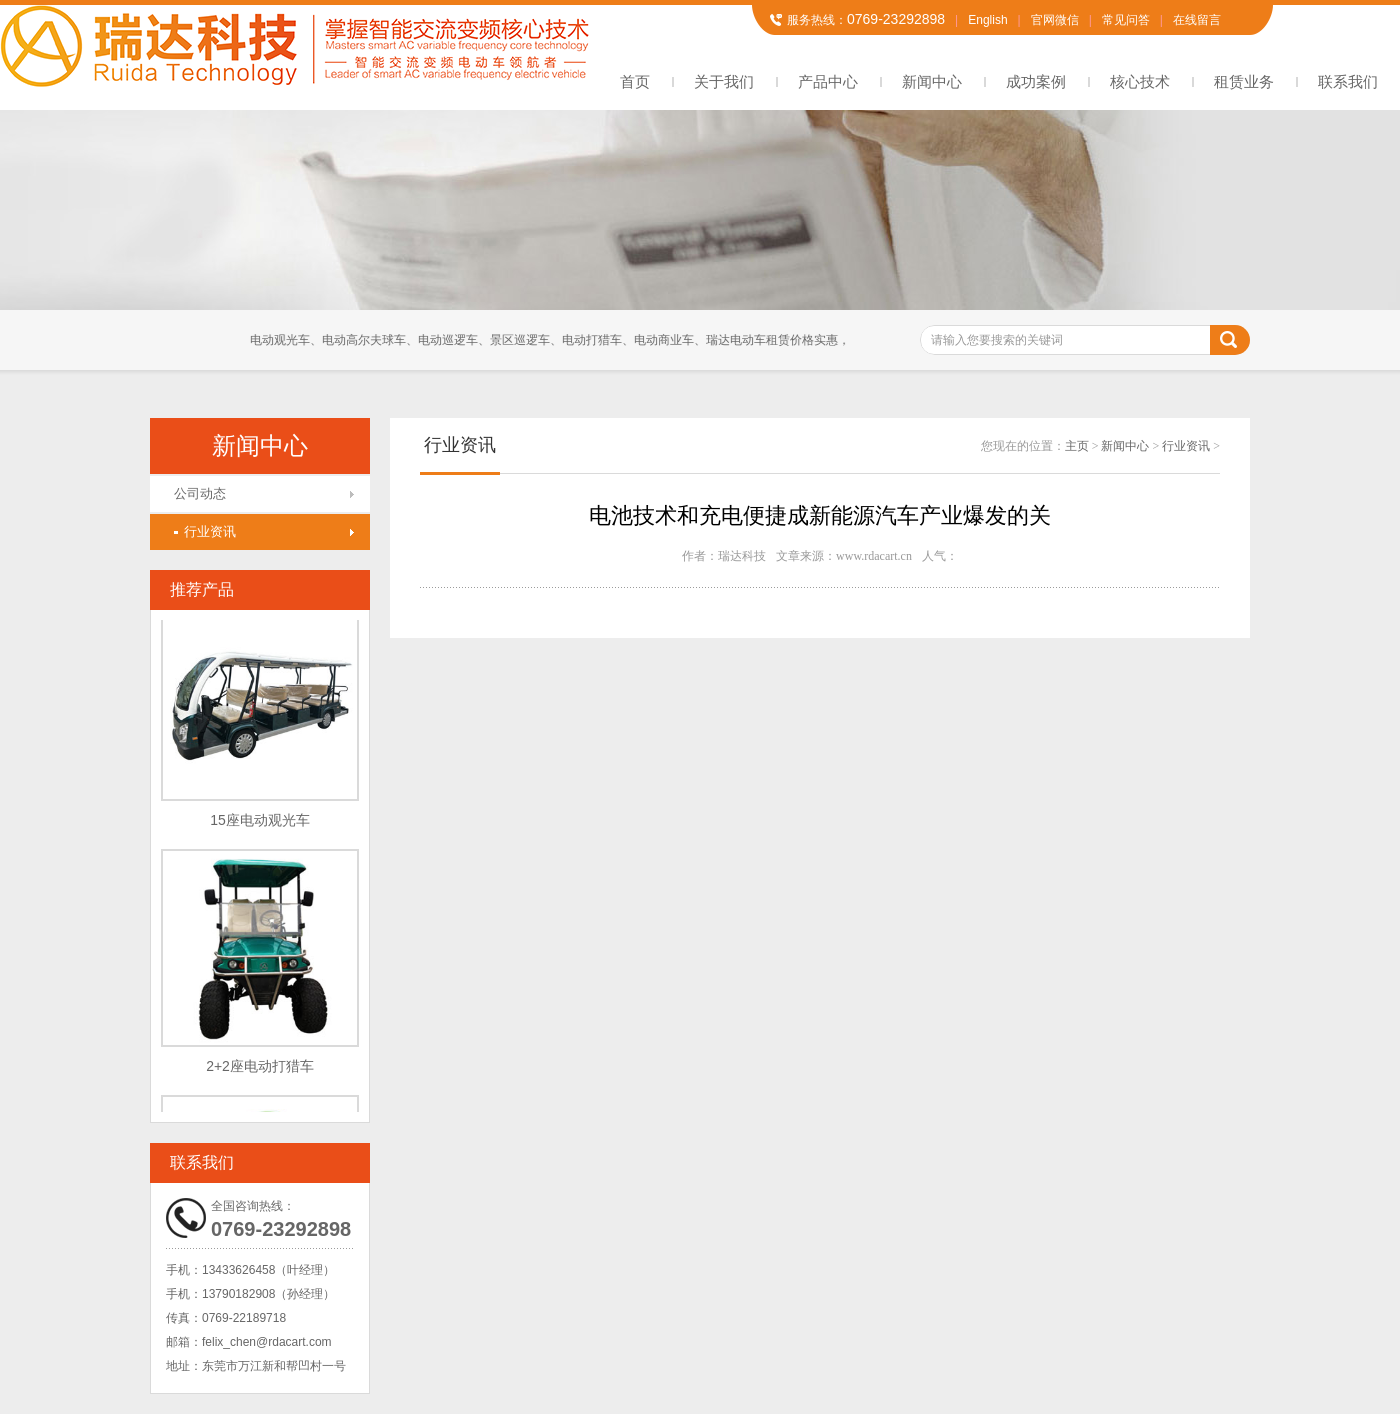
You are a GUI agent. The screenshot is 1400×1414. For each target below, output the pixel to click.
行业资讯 (205, 531)
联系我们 (1348, 81)
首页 (635, 81)
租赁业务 (1244, 81)
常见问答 (1126, 20)
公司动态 (200, 493)
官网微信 (1055, 20)
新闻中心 (932, 81)
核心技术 (1140, 81)
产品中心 (828, 81)
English (987, 20)
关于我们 (724, 81)
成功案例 (1036, 81)
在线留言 (1197, 20)
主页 (1077, 446)
